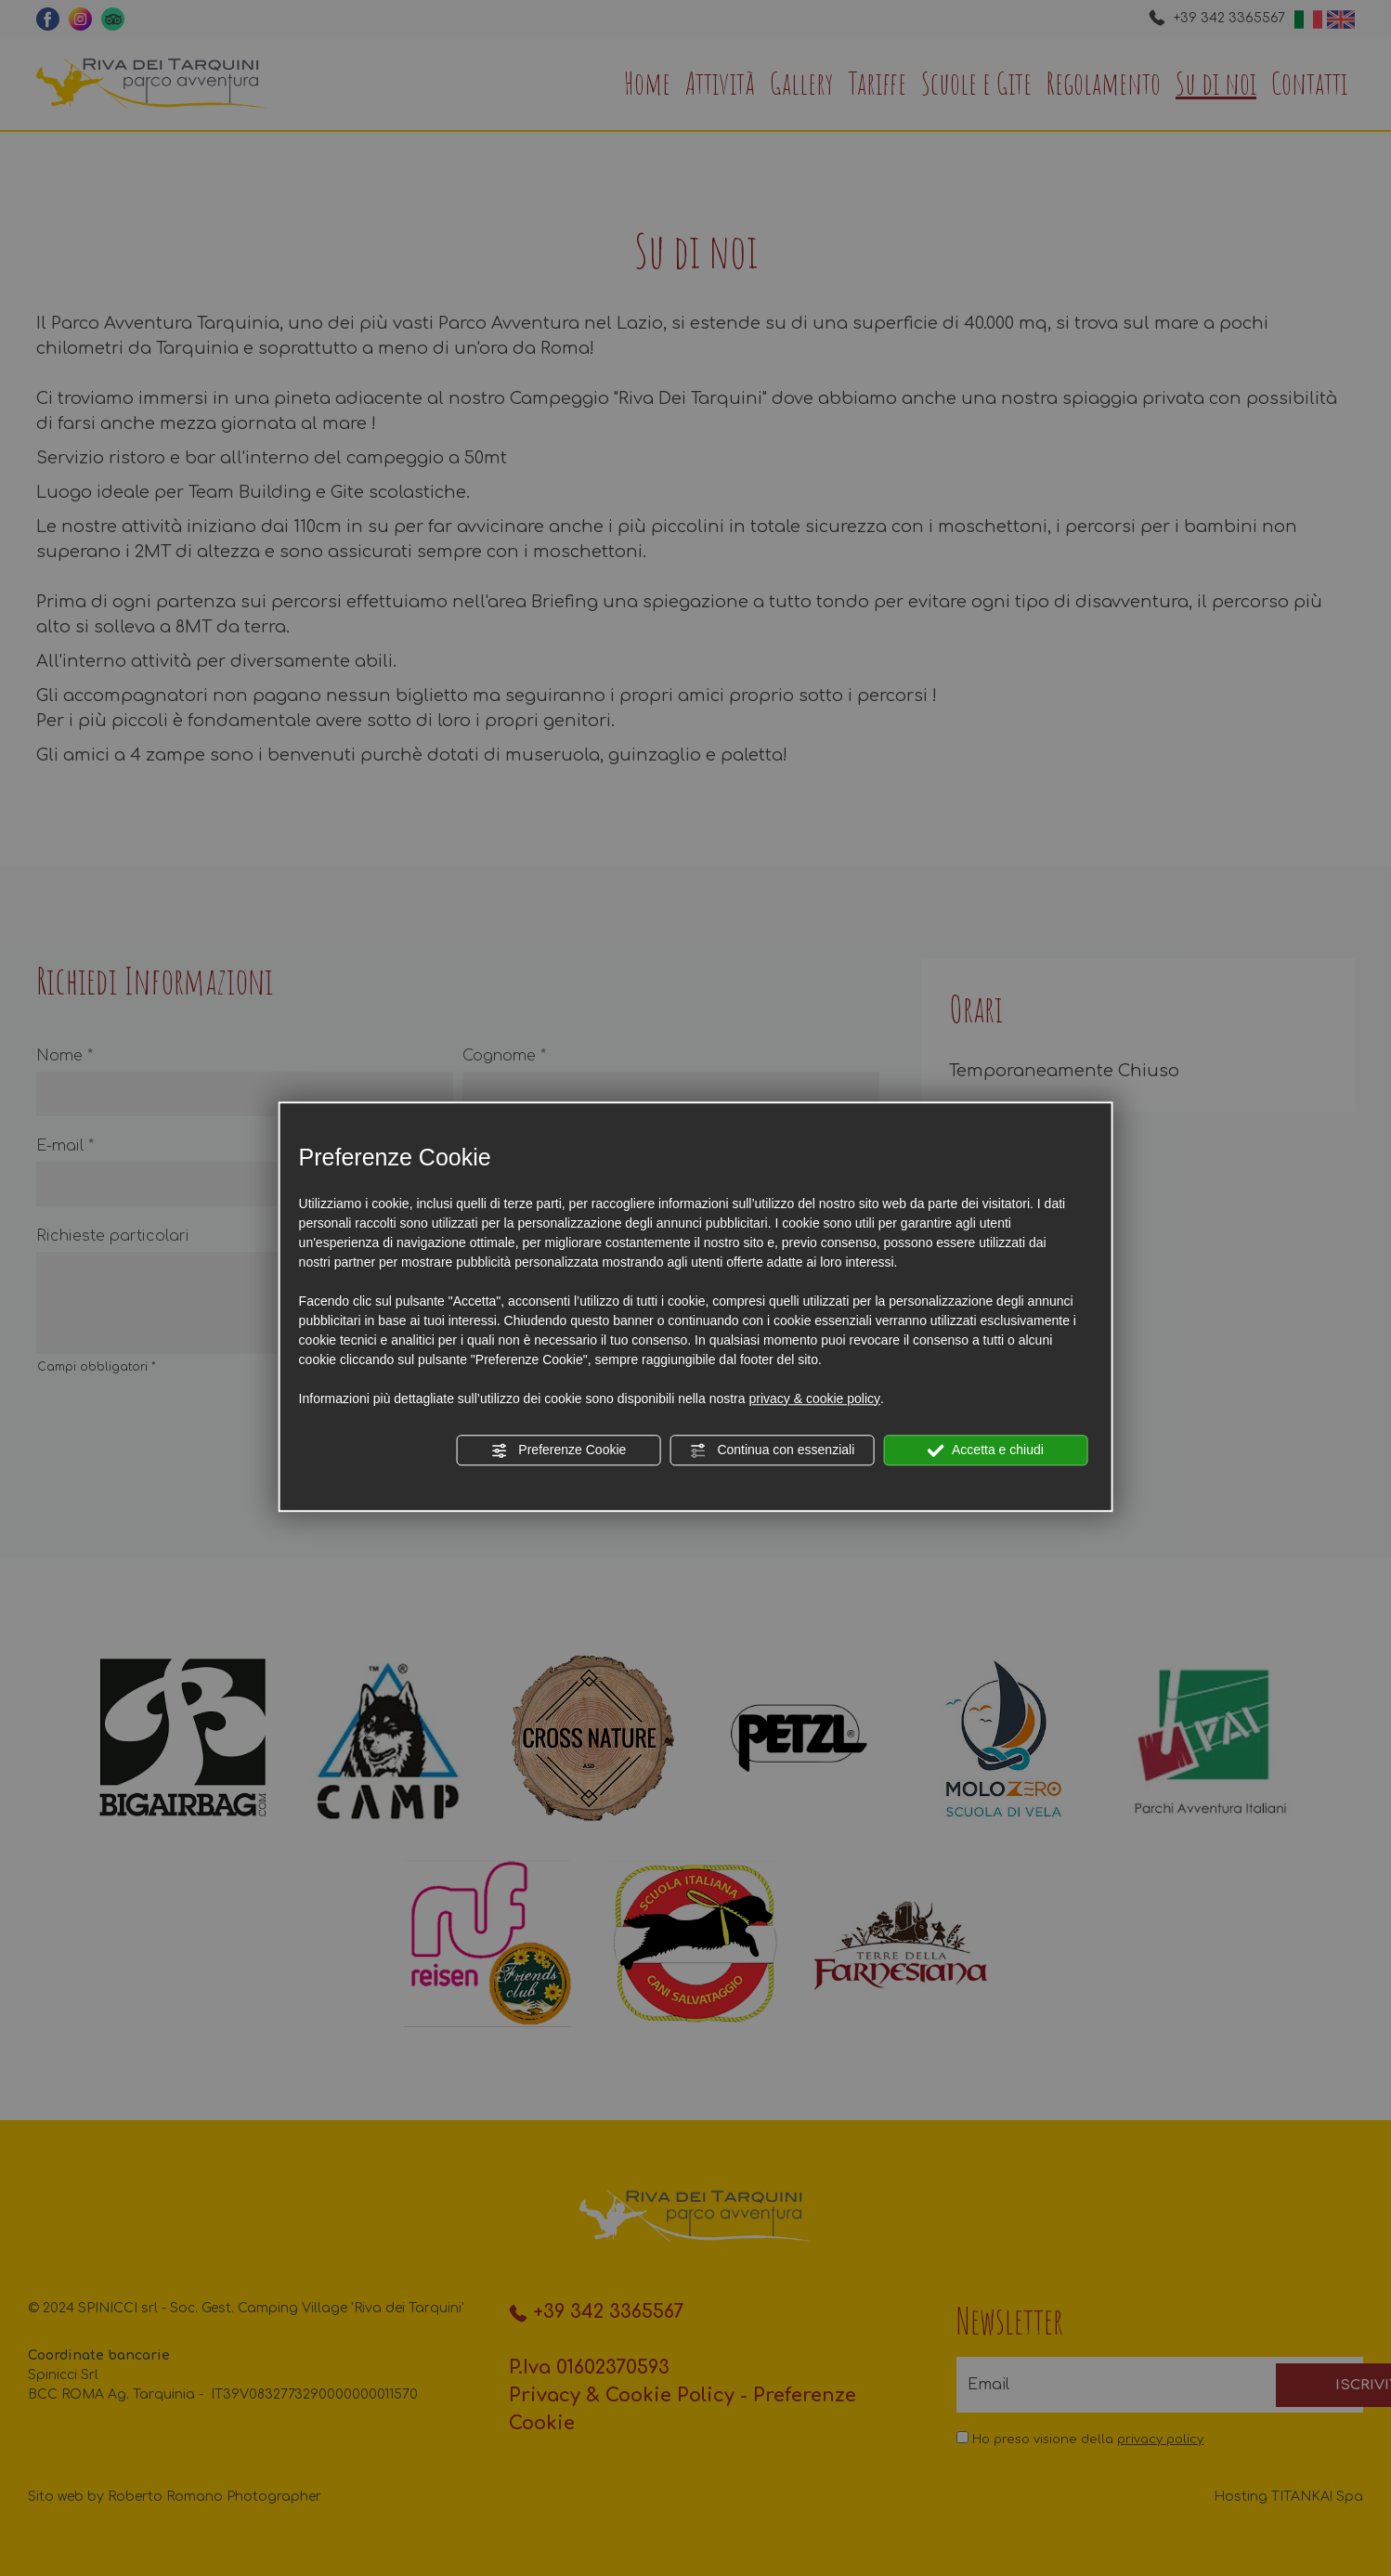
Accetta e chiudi (986, 1450)
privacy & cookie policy (814, 1398)
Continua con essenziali (772, 1450)
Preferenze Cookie (558, 1450)
